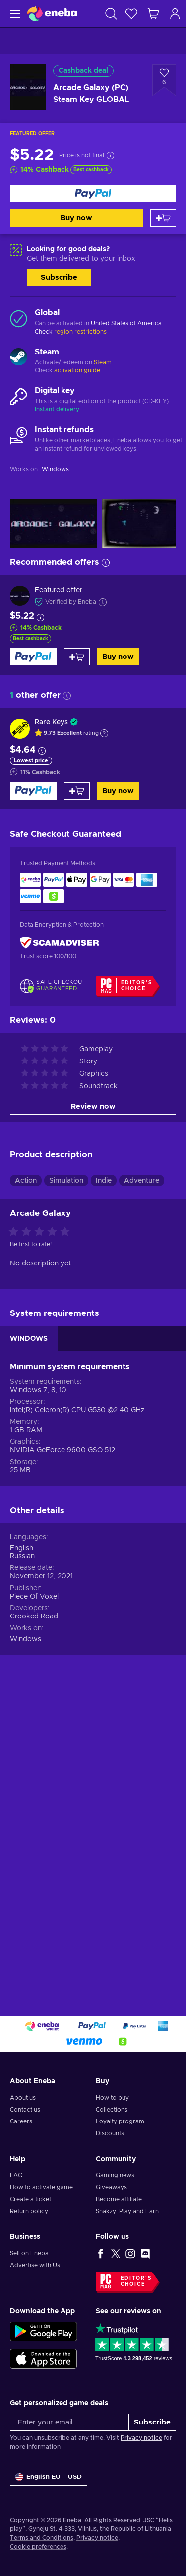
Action (26, 1488)
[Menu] (13, 13)
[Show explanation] (104, 733)
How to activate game (41, 2203)
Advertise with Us (35, 2280)
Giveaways (111, 2203)
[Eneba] (52, 13)
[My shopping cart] (153, 13)
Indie (104, 1488)
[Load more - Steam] (18, 358)
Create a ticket (30, 2215)
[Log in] (175, 13)
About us (23, 2113)
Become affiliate (119, 2215)
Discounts (110, 2149)
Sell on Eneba (29, 2269)
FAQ (16, 2191)
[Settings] (48, 2492)
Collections (111, 2125)
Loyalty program (120, 2137)
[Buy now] (93, 193)
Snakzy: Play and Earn (127, 2226)
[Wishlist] (131, 13)
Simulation (66, 1488)
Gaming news (115, 2191)
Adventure (141, 1488)
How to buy (112, 2113)
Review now (93, 1413)
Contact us (25, 2125)
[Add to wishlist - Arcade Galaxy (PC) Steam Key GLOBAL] (164, 80)
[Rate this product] (41, 1540)
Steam (103, 362)
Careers (21, 2137)
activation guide (77, 370)
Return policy (29, 2226)
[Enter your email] (69, 2437)
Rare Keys (51, 722)
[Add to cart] (163, 218)
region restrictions (80, 332)
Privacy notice (141, 2453)
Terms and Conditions (41, 2553)
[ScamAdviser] (59, 943)
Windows (25, 1946)
